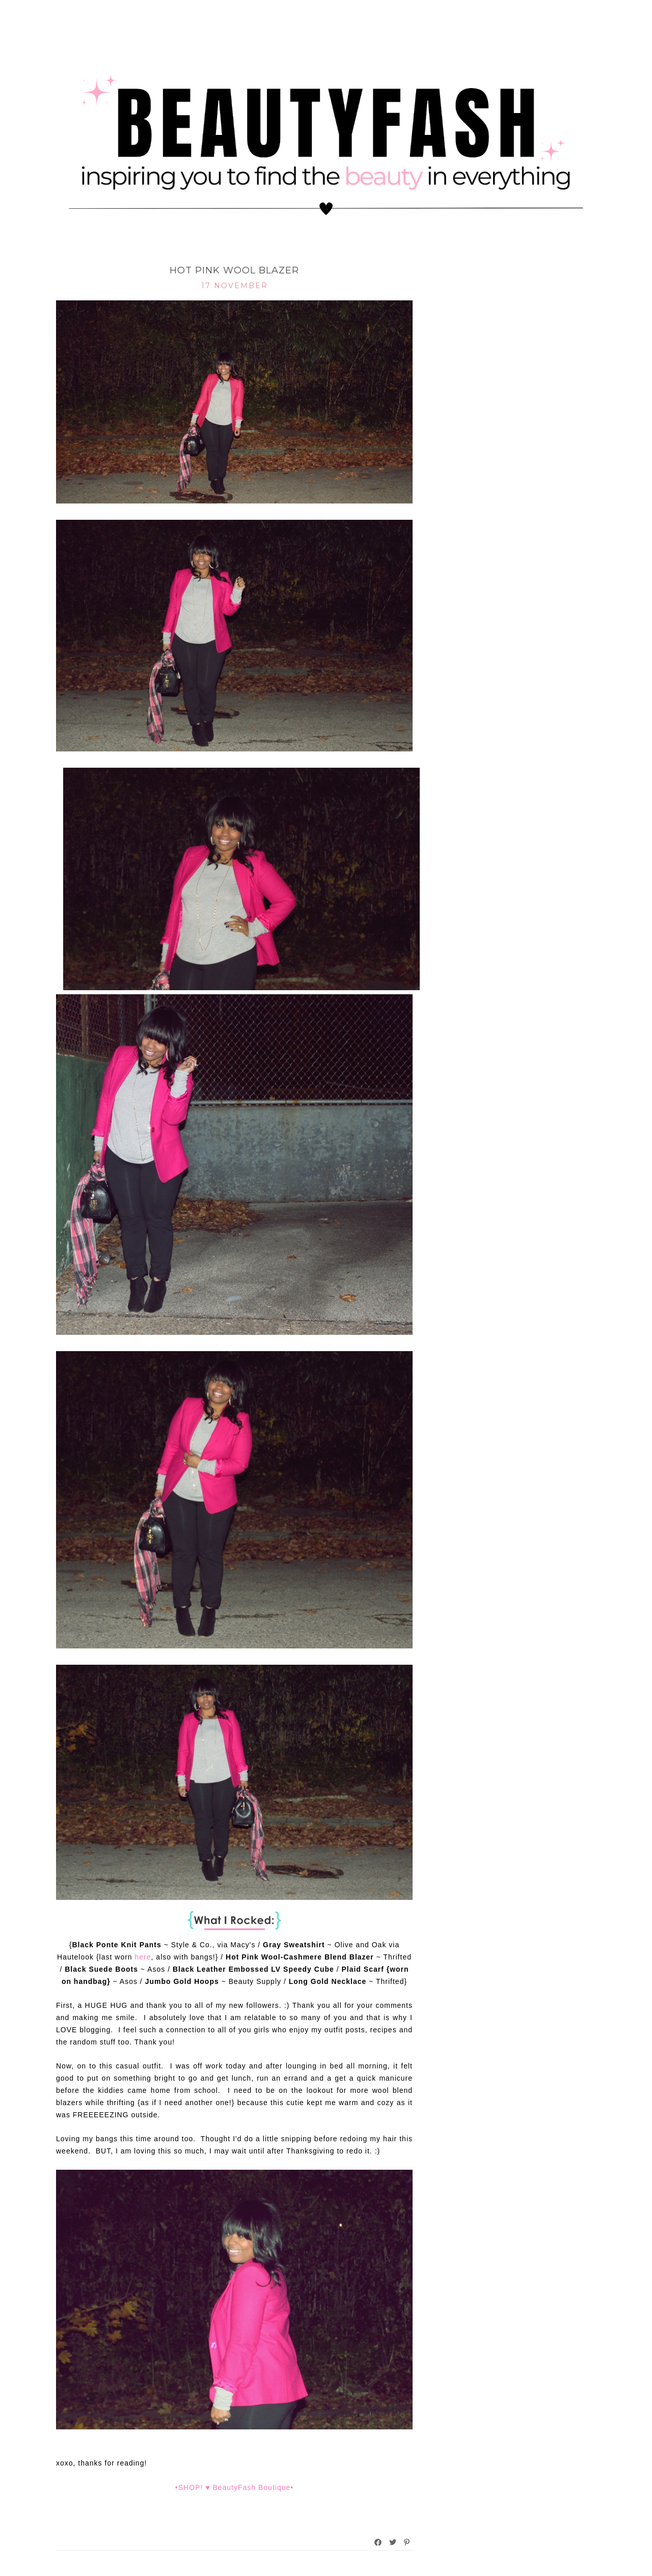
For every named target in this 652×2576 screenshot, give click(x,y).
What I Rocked (234, 254)
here (143, 1957)
